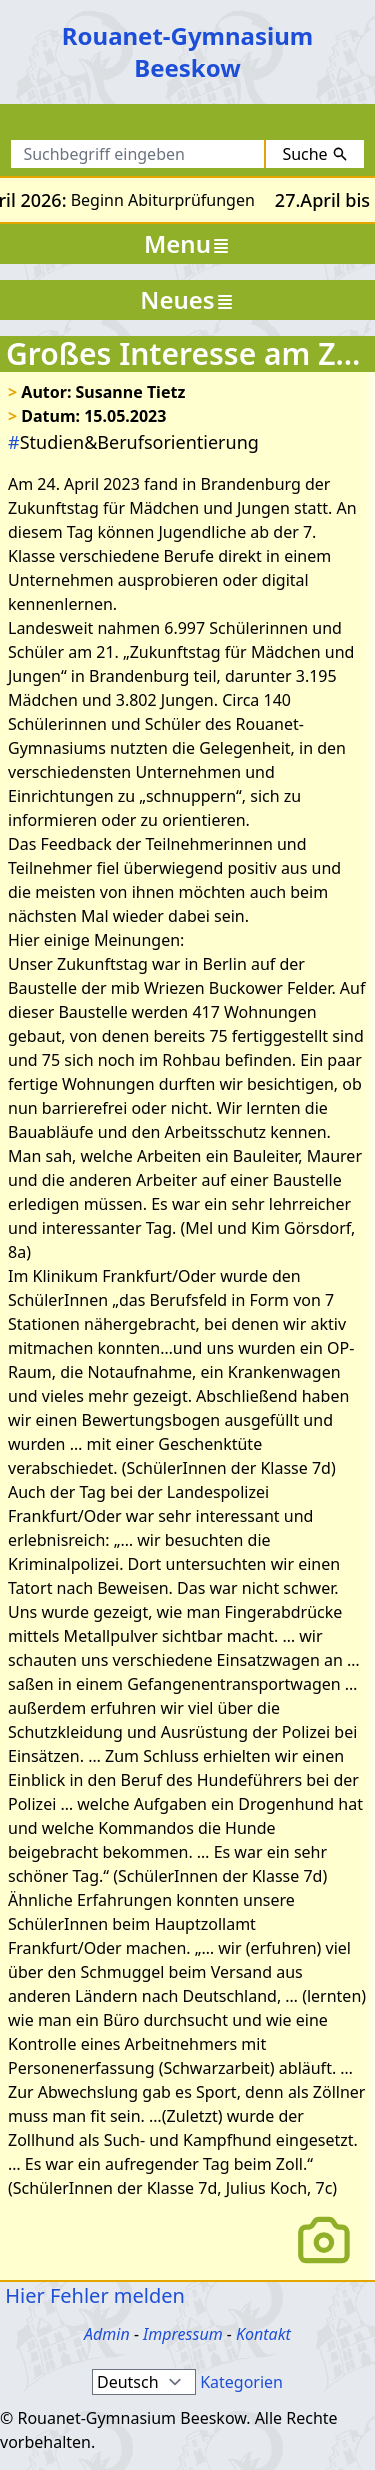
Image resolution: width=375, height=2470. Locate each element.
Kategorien (241, 2382)
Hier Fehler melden (92, 2295)
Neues (187, 299)
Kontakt (263, 2334)
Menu (187, 243)
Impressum (183, 2334)
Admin (107, 2334)
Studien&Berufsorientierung (133, 442)
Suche (314, 154)
